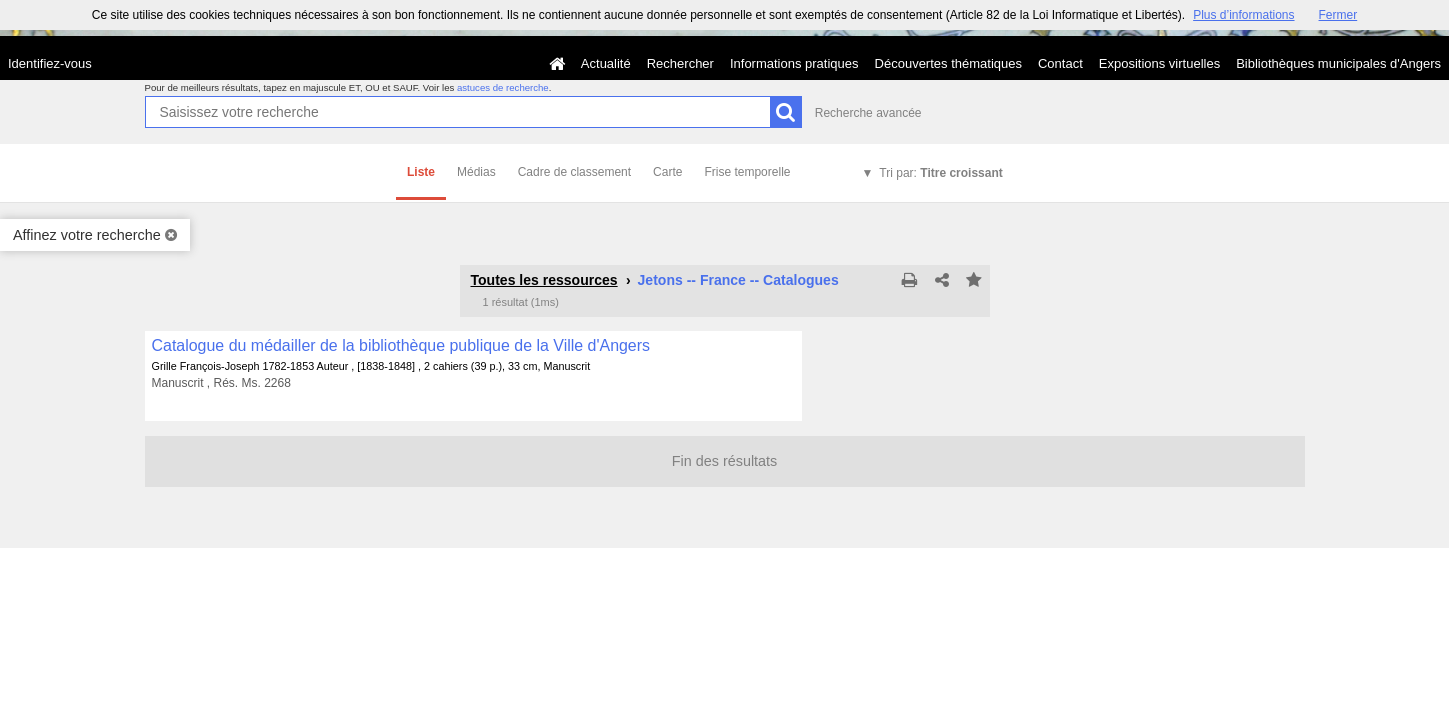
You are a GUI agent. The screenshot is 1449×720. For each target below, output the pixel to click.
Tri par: (940, 173)
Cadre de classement (574, 172)
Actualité (606, 63)
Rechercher (680, 63)
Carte (667, 172)
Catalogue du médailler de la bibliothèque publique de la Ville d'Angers (401, 345)
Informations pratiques (794, 63)
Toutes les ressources (544, 280)
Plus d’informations (1243, 15)
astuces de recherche (503, 87)
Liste (421, 172)
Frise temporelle (747, 172)
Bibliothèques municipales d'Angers (1338, 63)
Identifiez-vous (50, 63)
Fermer (1338, 15)
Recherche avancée (868, 113)
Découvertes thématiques (948, 63)
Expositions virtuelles (1159, 63)
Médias (476, 172)
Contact (1060, 63)
